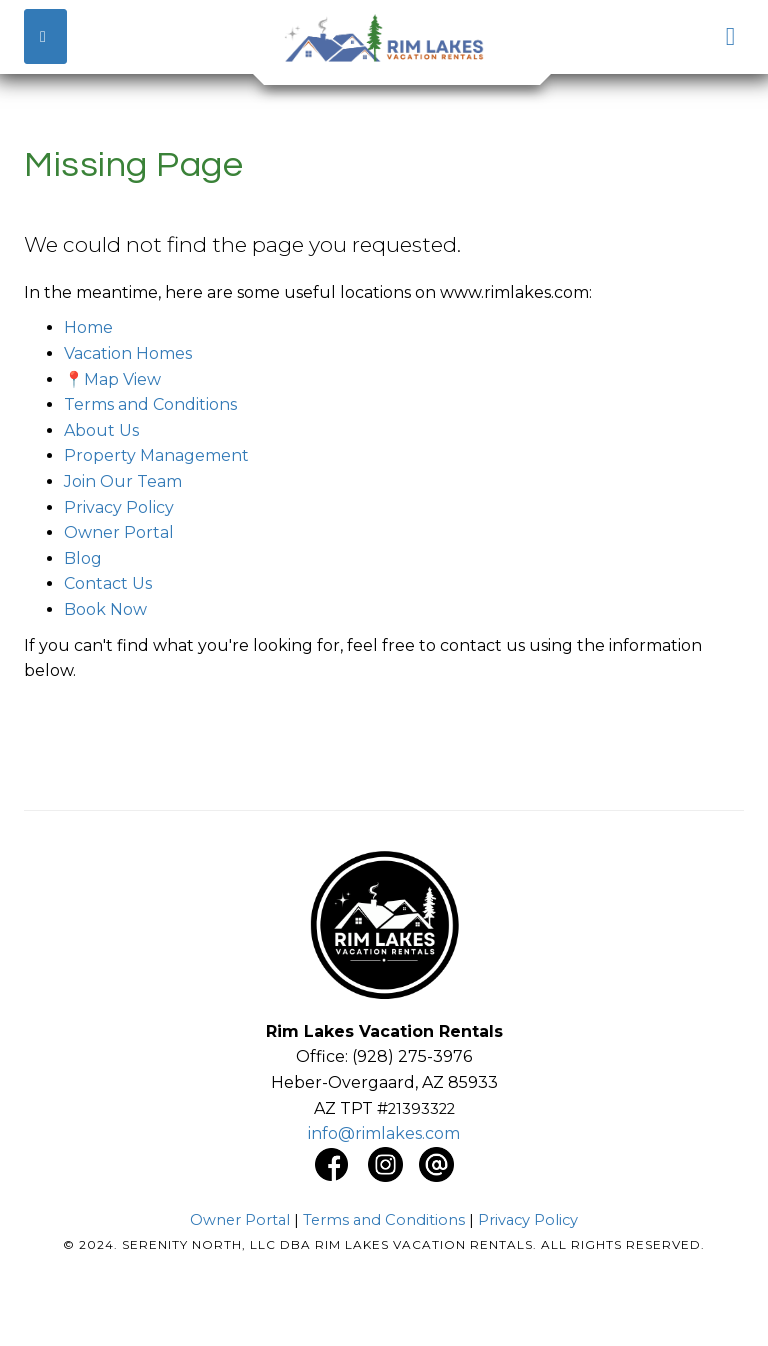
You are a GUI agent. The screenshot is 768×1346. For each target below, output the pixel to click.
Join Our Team (123, 481)
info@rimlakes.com (384, 1133)
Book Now (105, 609)
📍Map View (112, 379)
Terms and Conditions (150, 404)
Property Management (156, 455)
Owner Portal (119, 532)
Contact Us (108, 583)
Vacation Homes (128, 353)
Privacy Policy (119, 507)
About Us (101, 430)
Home (88, 327)
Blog (83, 558)
